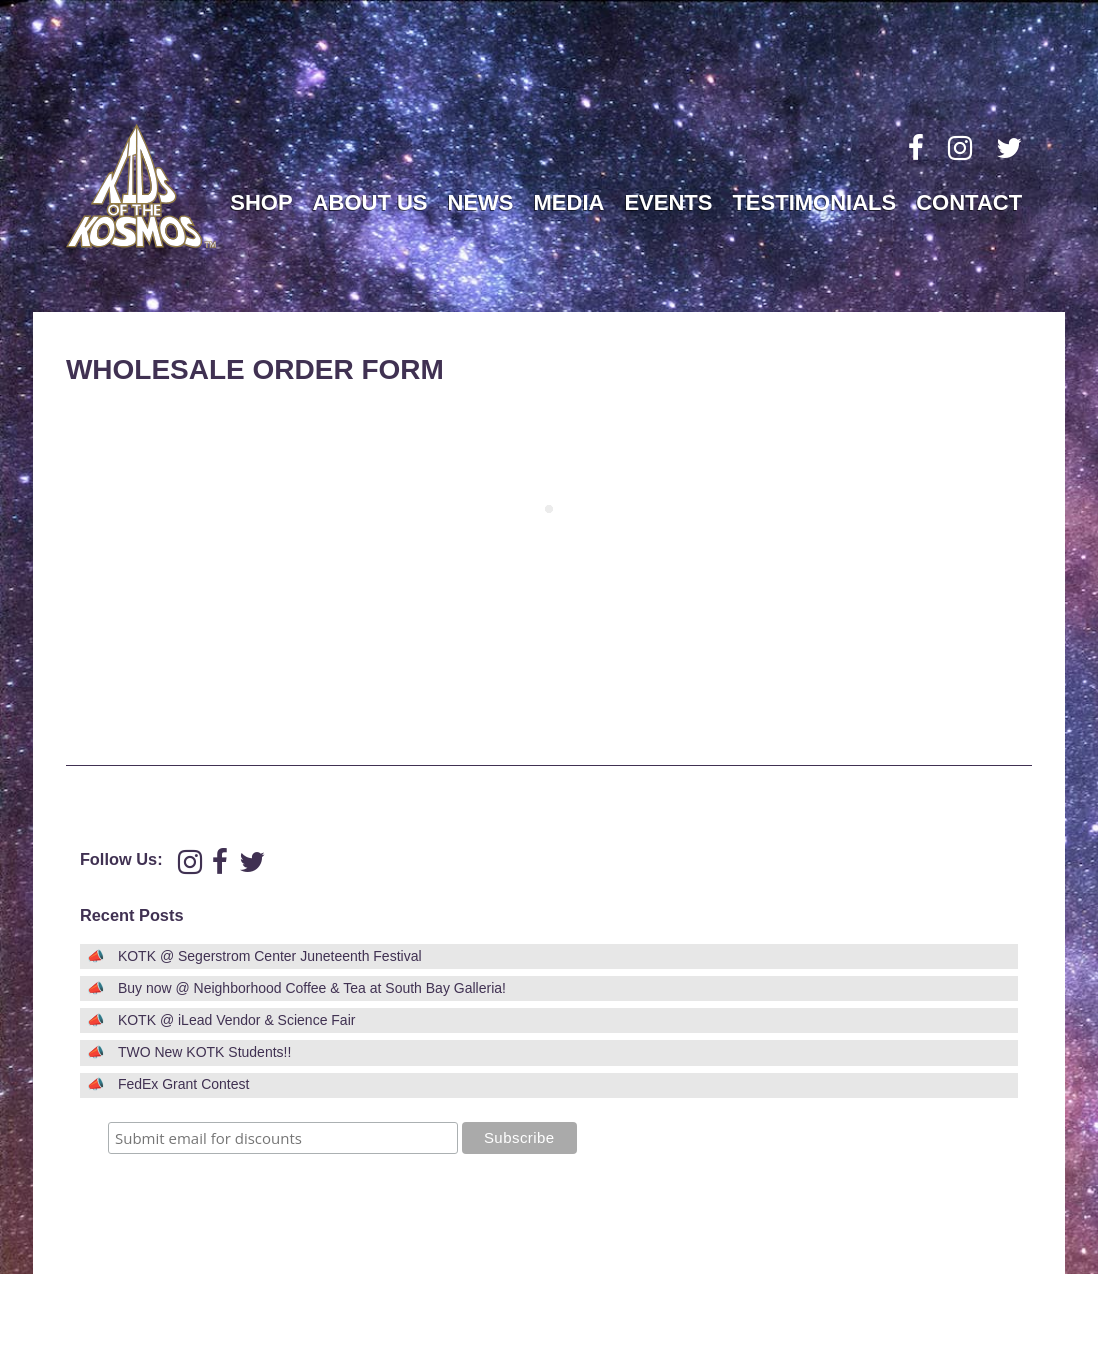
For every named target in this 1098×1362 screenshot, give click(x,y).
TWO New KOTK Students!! (205, 1052)
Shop (261, 202)
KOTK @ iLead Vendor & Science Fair (237, 1020)
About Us (370, 202)
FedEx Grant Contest (184, 1084)
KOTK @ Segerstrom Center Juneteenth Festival (270, 956)
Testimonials (814, 202)
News (481, 202)
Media (569, 202)
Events (668, 202)
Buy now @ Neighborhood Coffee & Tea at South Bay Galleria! (312, 988)
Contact (969, 202)
